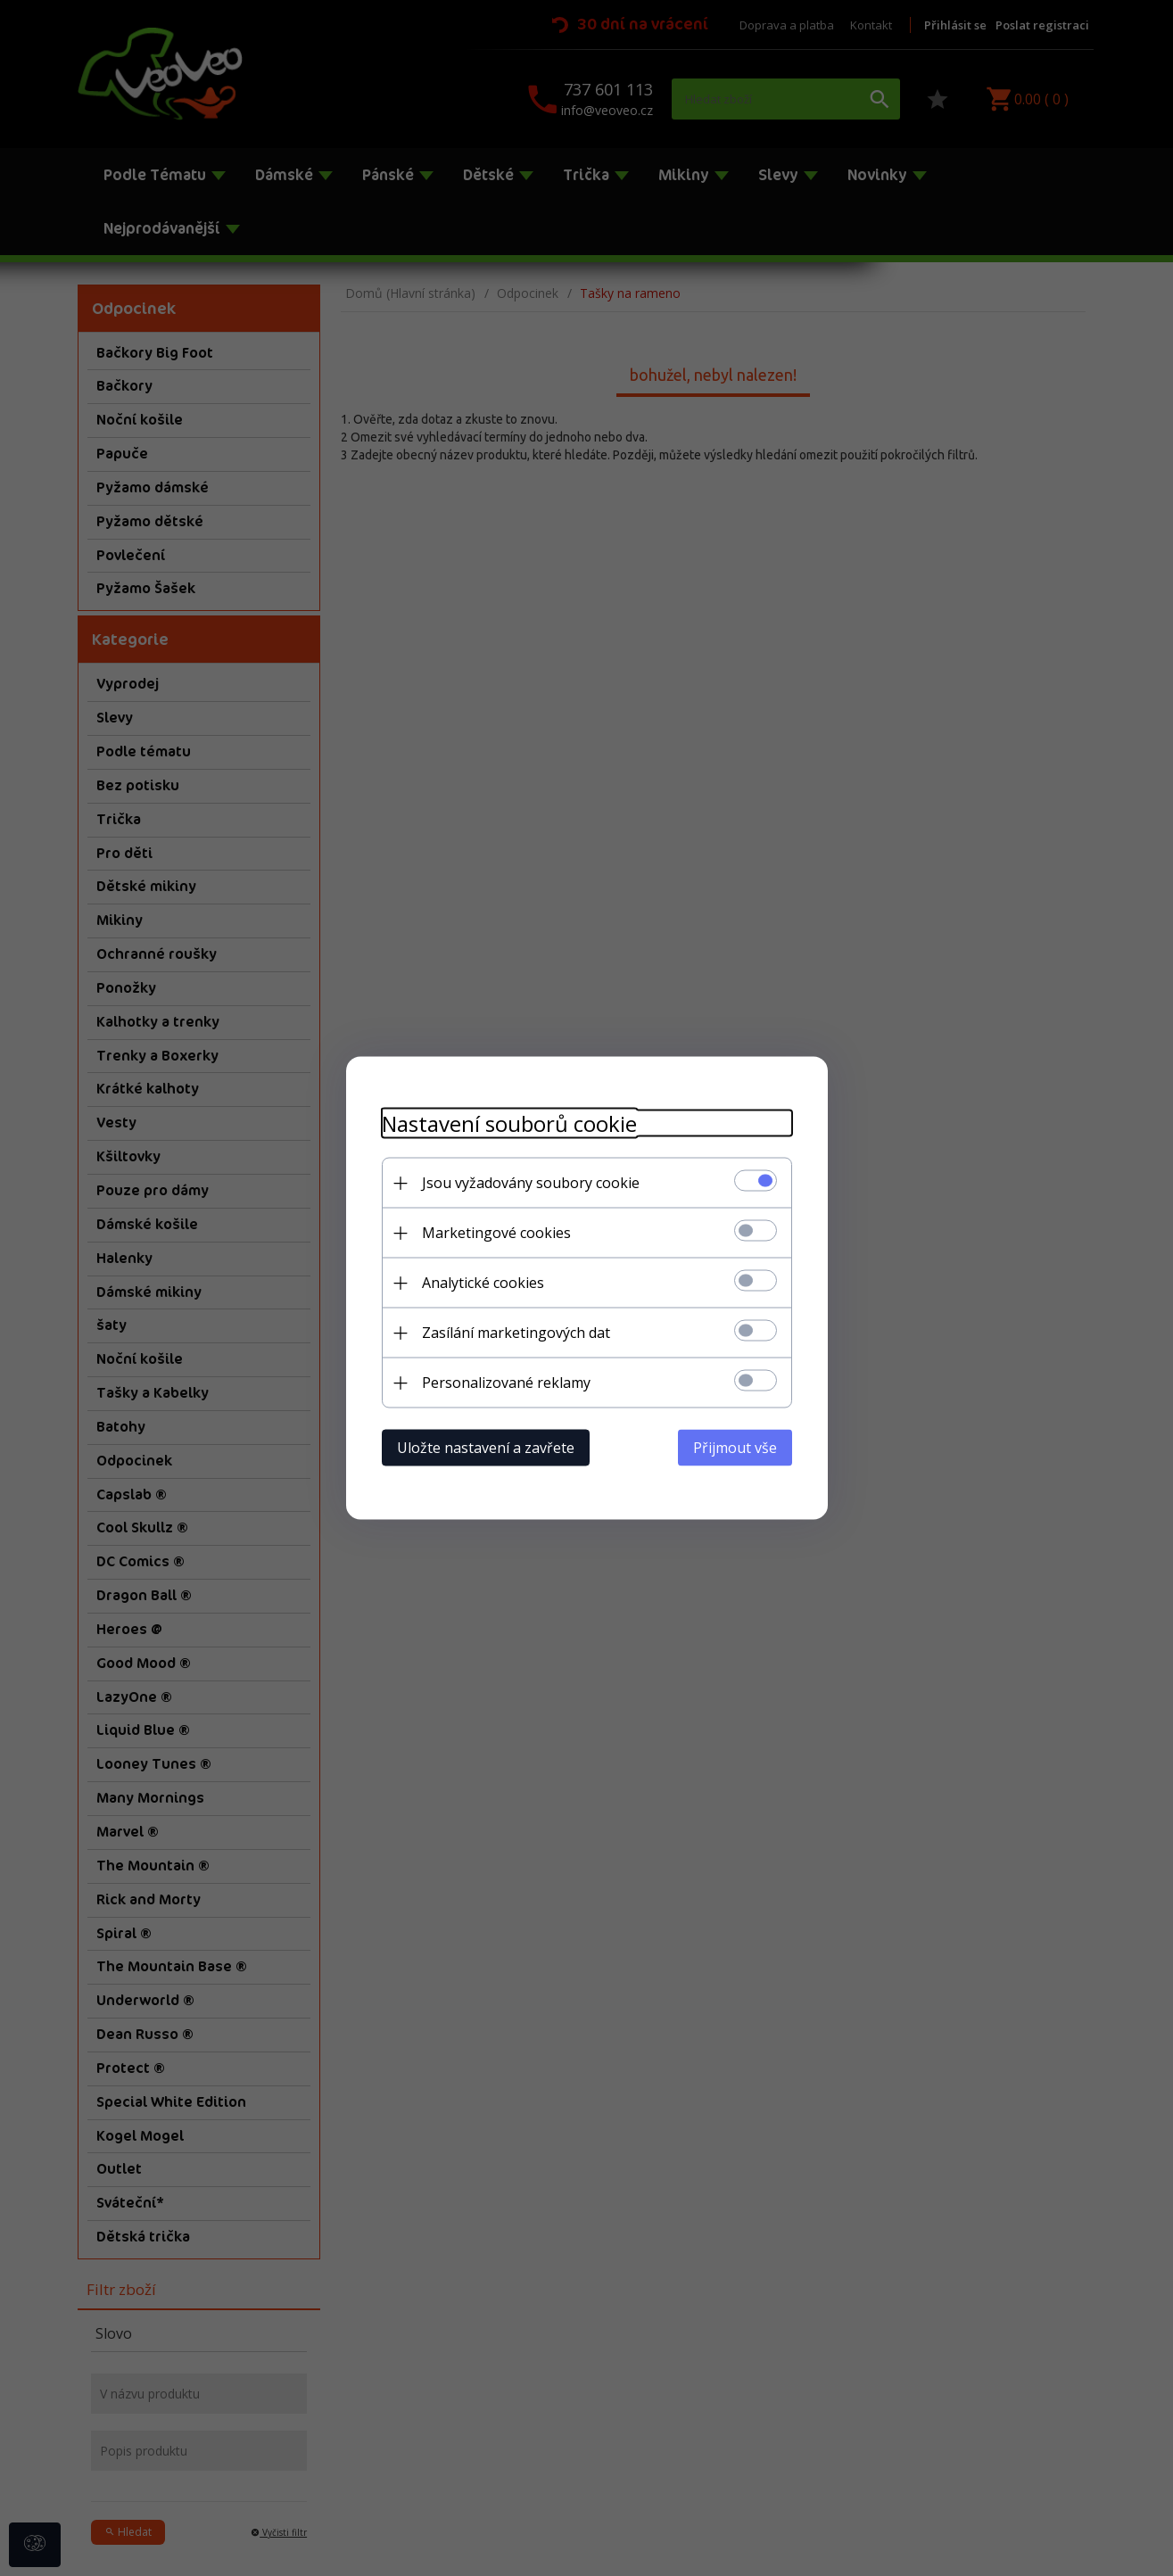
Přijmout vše (735, 1447)
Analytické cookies (483, 1282)
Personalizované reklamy (506, 1382)
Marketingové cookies (496, 1233)
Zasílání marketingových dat (516, 1332)
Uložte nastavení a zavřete (485, 1447)
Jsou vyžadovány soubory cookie (531, 1183)
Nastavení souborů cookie (509, 1123)
